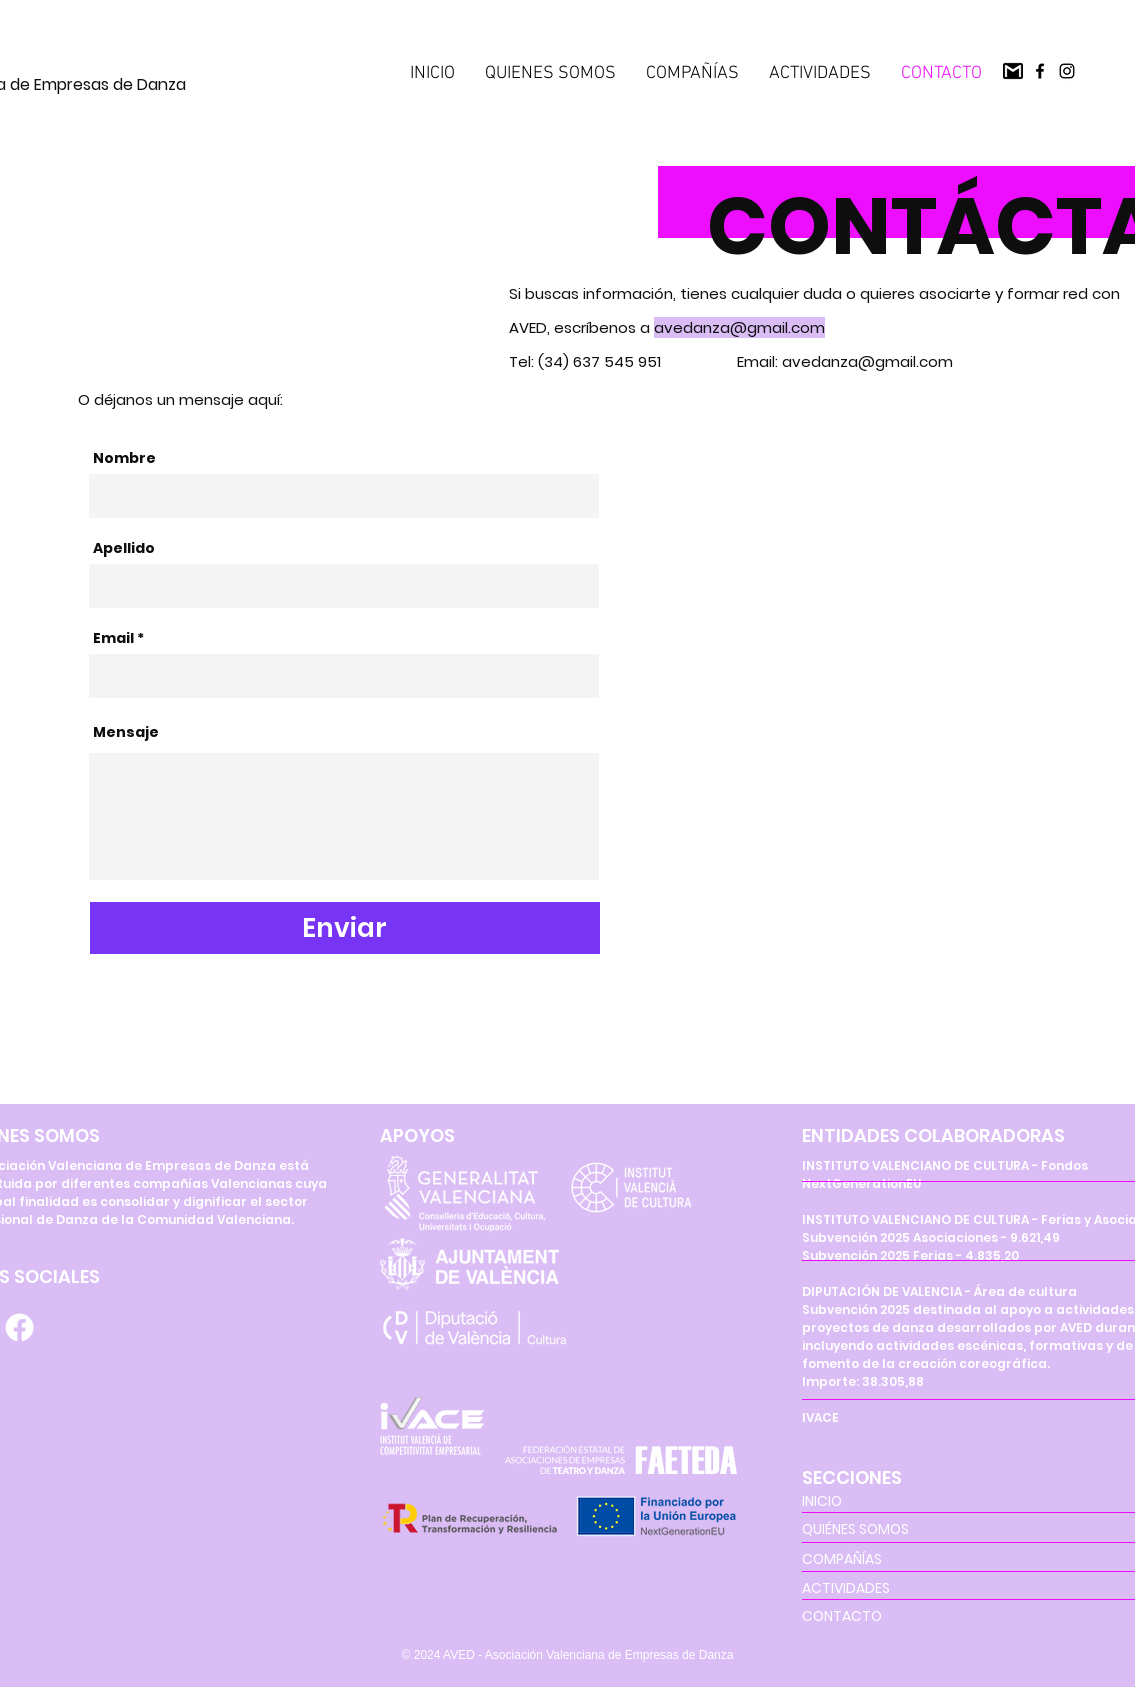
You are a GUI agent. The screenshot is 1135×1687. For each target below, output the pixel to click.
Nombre (124, 458)
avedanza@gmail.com (739, 327)
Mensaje (126, 732)
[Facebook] (1040, 71)
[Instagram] (1067, 71)
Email (113, 638)
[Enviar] (345, 928)
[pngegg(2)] (1013, 71)
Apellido (124, 548)
